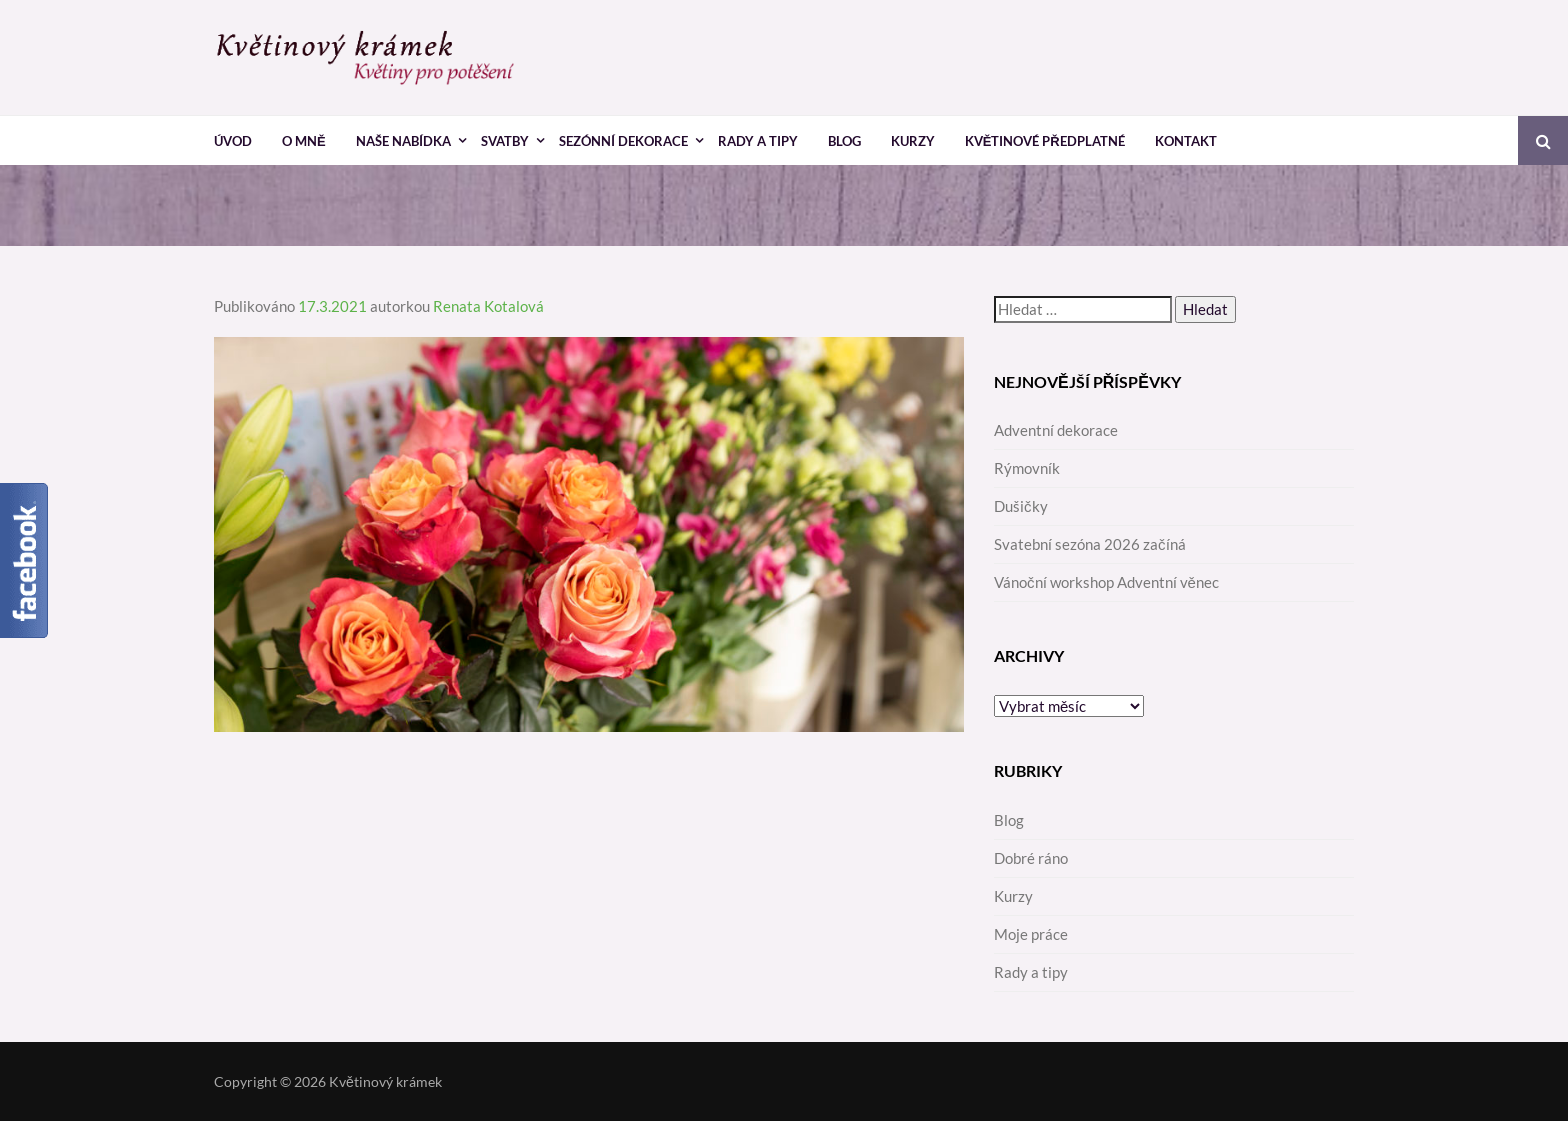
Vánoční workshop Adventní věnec (1106, 582)
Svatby (505, 141)
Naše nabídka (403, 141)
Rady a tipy (758, 141)
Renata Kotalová (488, 306)
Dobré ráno (1031, 858)
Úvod (233, 141)
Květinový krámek (385, 1081)
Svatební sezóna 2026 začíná (1090, 544)
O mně (304, 141)
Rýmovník (1027, 468)
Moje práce (1031, 934)
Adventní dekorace (1056, 430)
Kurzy (913, 141)
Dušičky (1021, 506)
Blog (844, 141)
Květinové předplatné (1045, 141)
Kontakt (1186, 141)
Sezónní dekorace (623, 141)
